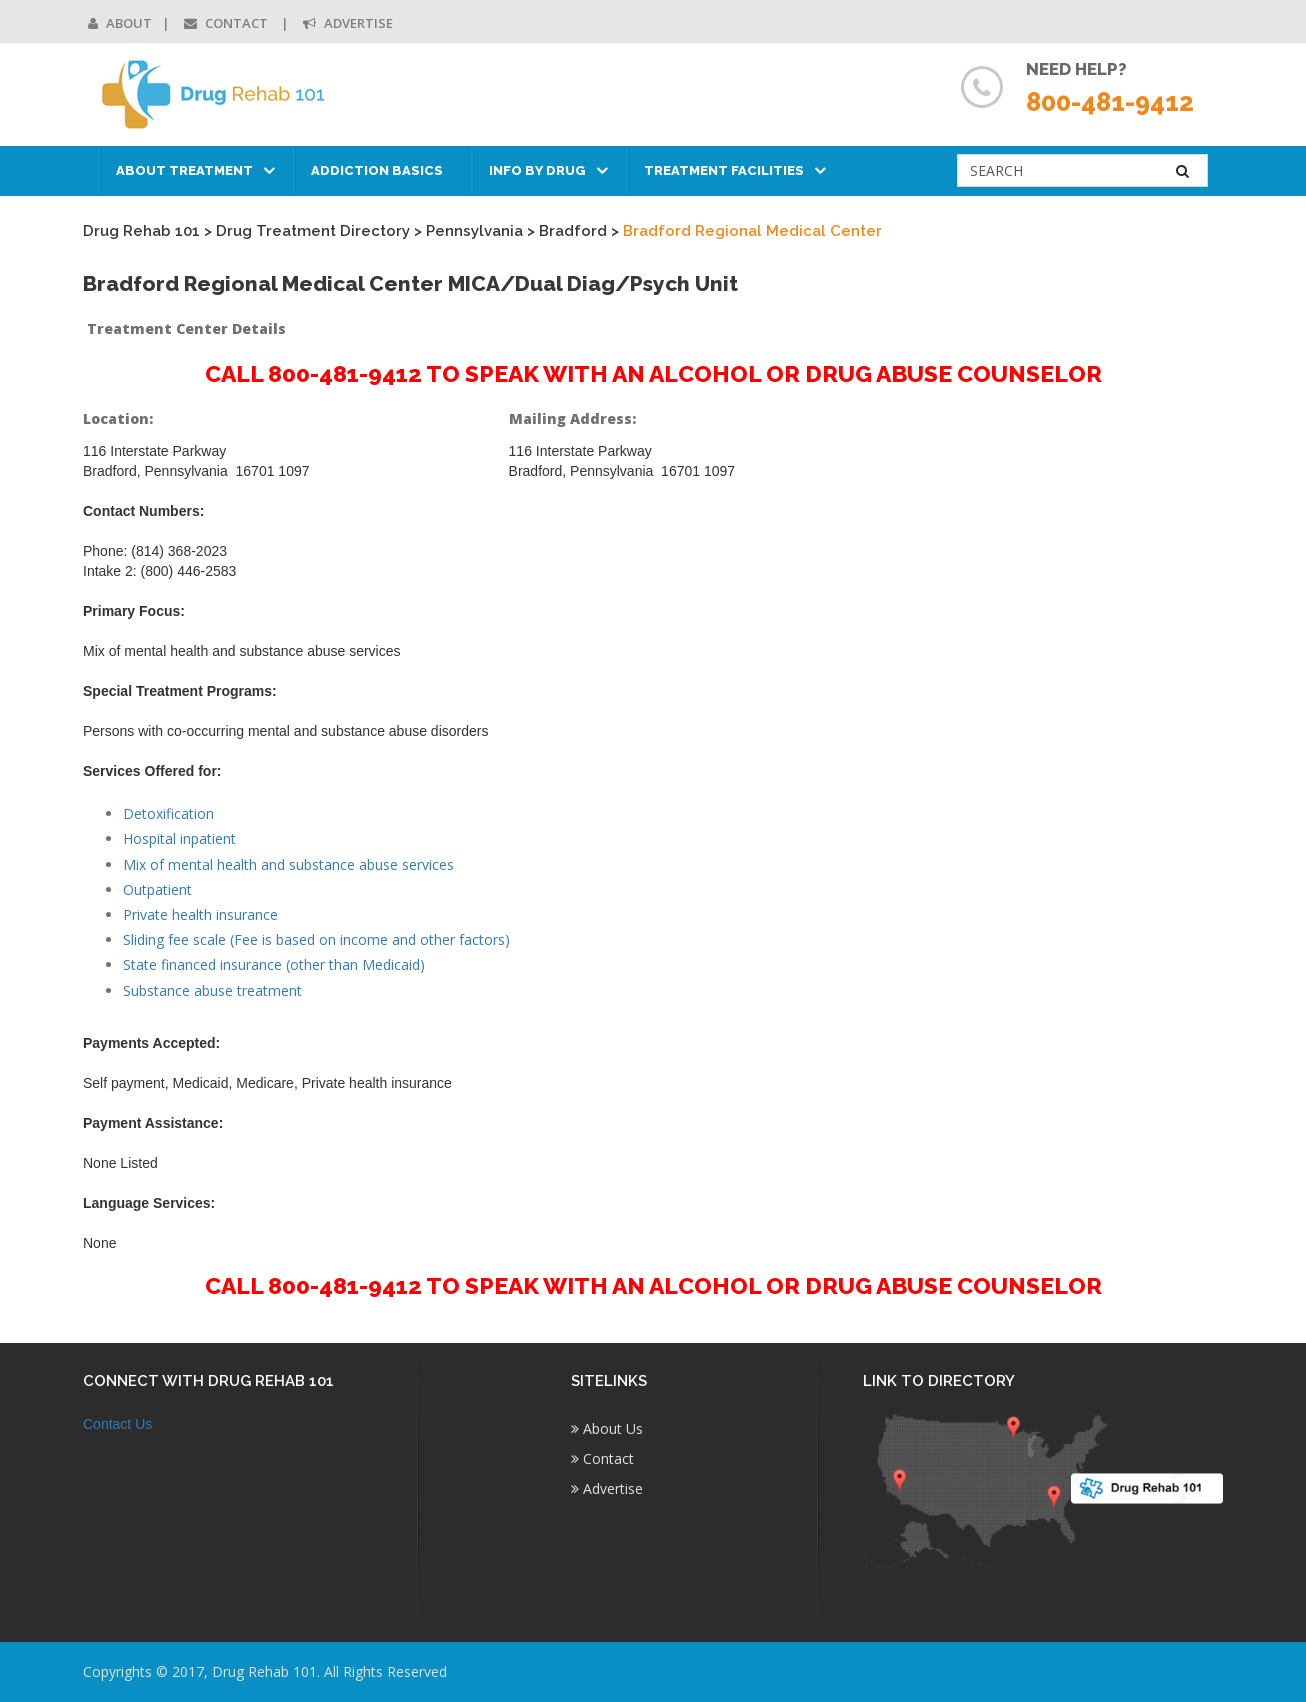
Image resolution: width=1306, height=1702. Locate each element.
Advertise (348, 23)
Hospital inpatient (179, 838)
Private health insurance (200, 914)
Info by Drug (537, 170)
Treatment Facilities (724, 170)
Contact (227, 23)
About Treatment (184, 170)
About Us (607, 1428)
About (120, 23)
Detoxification (168, 813)
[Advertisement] (1092, 706)
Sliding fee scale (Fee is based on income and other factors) (316, 939)
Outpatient (157, 889)
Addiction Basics (377, 170)
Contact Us (117, 1424)
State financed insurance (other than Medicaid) (274, 964)
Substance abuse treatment (212, 990)
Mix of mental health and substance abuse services (288, 864)
